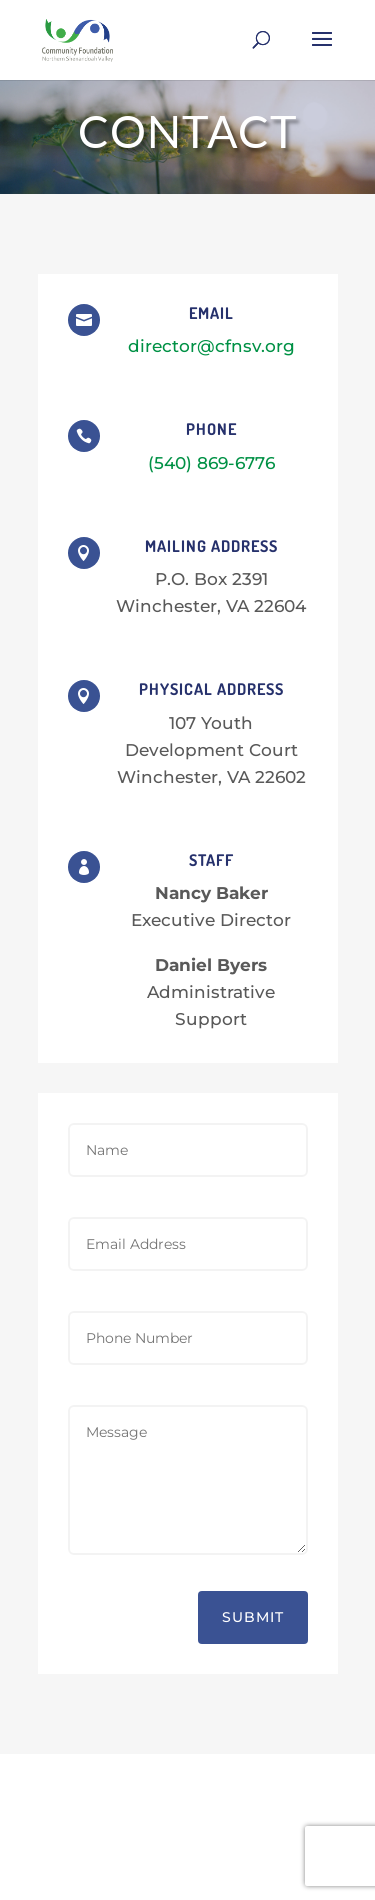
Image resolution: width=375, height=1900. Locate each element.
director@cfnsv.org (211, 346)
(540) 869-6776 (211, 463)
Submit (253, 1617)
